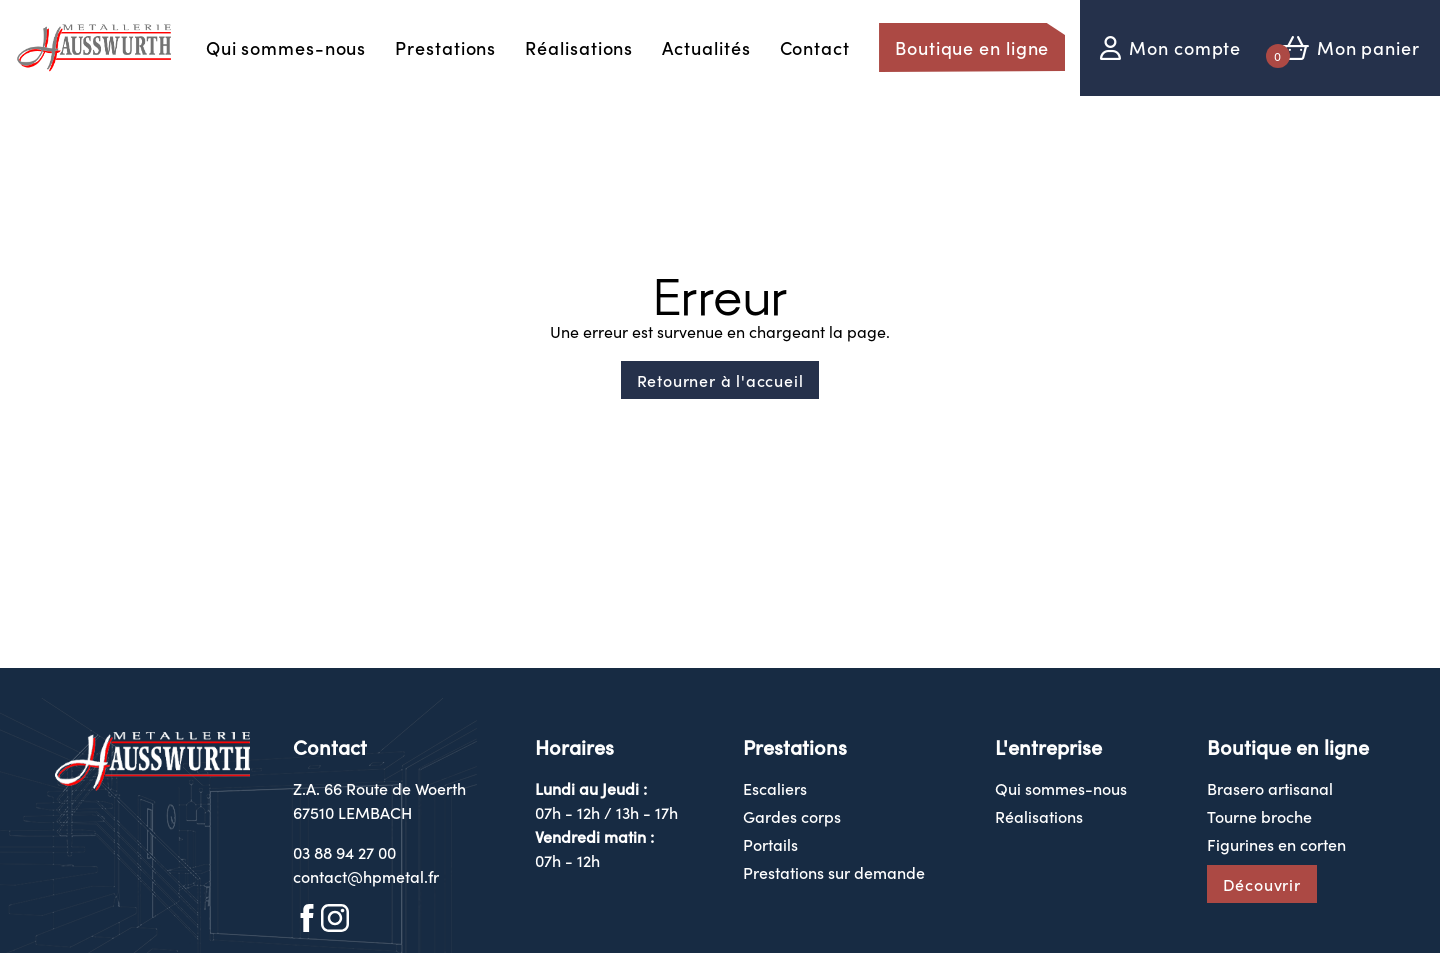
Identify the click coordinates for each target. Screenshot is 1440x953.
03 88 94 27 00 (344, 852)
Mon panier (1368, 47)
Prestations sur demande (834, 872)
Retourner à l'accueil (720, 380)
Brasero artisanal (1270, 788)
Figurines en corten (1276, 844)
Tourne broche (1259, 816)
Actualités (706, 47)
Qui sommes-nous (286, 47)
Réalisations (579, 47)
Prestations (445, 47)
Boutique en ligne (972, 47)
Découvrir (1262, 884)
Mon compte (1185, 47)
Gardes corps (792, 816)
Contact (815, 47)
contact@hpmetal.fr (366, 876)
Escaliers (775, 788)
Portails (770, 844)
